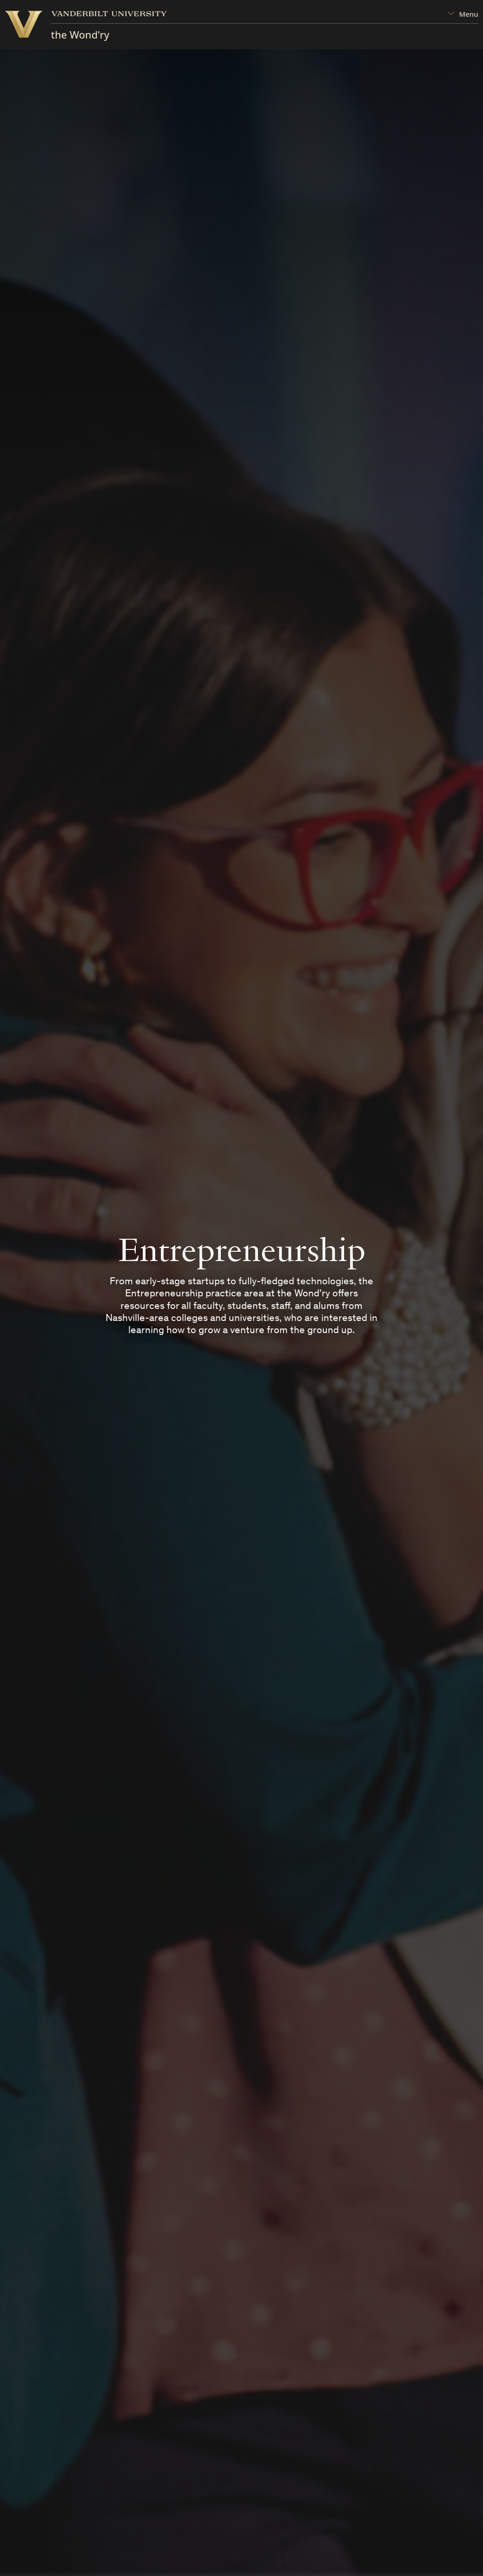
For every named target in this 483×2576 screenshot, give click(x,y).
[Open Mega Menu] (463, 14)
